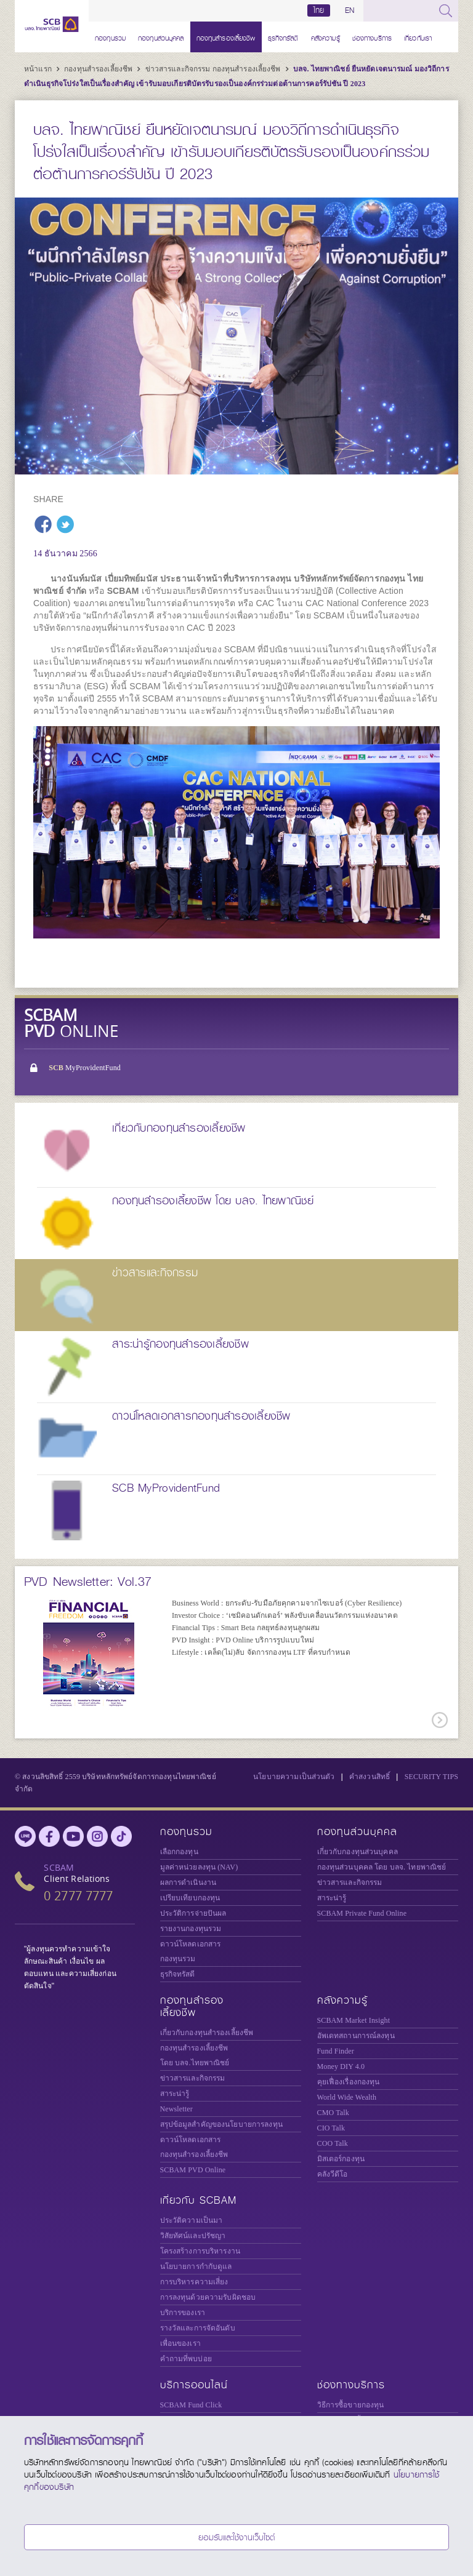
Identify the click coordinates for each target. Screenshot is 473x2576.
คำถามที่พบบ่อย (186, 2358)
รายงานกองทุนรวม (191, 1928)
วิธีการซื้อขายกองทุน (350, 2405)
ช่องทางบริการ (372, 37)
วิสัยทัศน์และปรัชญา (193, 2235)
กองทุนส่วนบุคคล (161, 37)
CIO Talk (331, 2128)
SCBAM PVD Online (193, 2170)
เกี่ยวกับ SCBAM (198, 2200)
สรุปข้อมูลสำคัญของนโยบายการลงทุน (221, 2124)
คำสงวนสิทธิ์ (369, 1776)
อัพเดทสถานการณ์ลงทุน (356, 2035)
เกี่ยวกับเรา (418, 37)
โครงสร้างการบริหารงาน (200, 2251)
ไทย (319, 10)
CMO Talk (333, 2112)
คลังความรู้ (325, 37)
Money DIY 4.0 (341, 2066)
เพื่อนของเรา (180, 2343)
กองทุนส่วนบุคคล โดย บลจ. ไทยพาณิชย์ (382, 1867)
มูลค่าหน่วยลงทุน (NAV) (199, 1867)
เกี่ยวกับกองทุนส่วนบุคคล (357, 1851)
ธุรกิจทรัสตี (283, 37)
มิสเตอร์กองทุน (341, 2158)
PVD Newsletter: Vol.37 (88, 1581)
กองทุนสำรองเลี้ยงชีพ (226, 37)
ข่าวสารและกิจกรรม (349, 1882)
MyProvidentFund (85, 1067)
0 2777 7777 (78, 1895)
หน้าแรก (39, 69)
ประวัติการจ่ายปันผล (193, 1913)
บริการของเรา (182, 2312)
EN (349, 10)
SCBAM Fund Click (191, 2405)
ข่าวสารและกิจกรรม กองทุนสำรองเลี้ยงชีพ (214, 69)
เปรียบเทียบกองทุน (190, 1898)
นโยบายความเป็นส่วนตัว (293, 1776)
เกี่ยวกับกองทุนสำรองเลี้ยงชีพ (207, 2032)
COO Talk (332, 2143)
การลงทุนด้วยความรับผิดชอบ (208, 2297)
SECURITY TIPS (431, 1776)
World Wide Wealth (347, 2097)
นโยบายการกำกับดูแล (196, 2266)
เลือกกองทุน (179, 1851)
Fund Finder (335, 2051)
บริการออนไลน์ (194, 2385)
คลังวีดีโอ (332, 2174)
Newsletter (176, 2109)
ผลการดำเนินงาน (188, 1882)
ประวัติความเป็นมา (191, 2220)
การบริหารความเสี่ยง (194, 2282)
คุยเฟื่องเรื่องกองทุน (348, 2082)
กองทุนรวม (110, 37)
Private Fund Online (362, 1913)
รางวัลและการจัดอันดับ (197, 2328)
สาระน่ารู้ (332, 1898)
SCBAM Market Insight (353, 2020)
